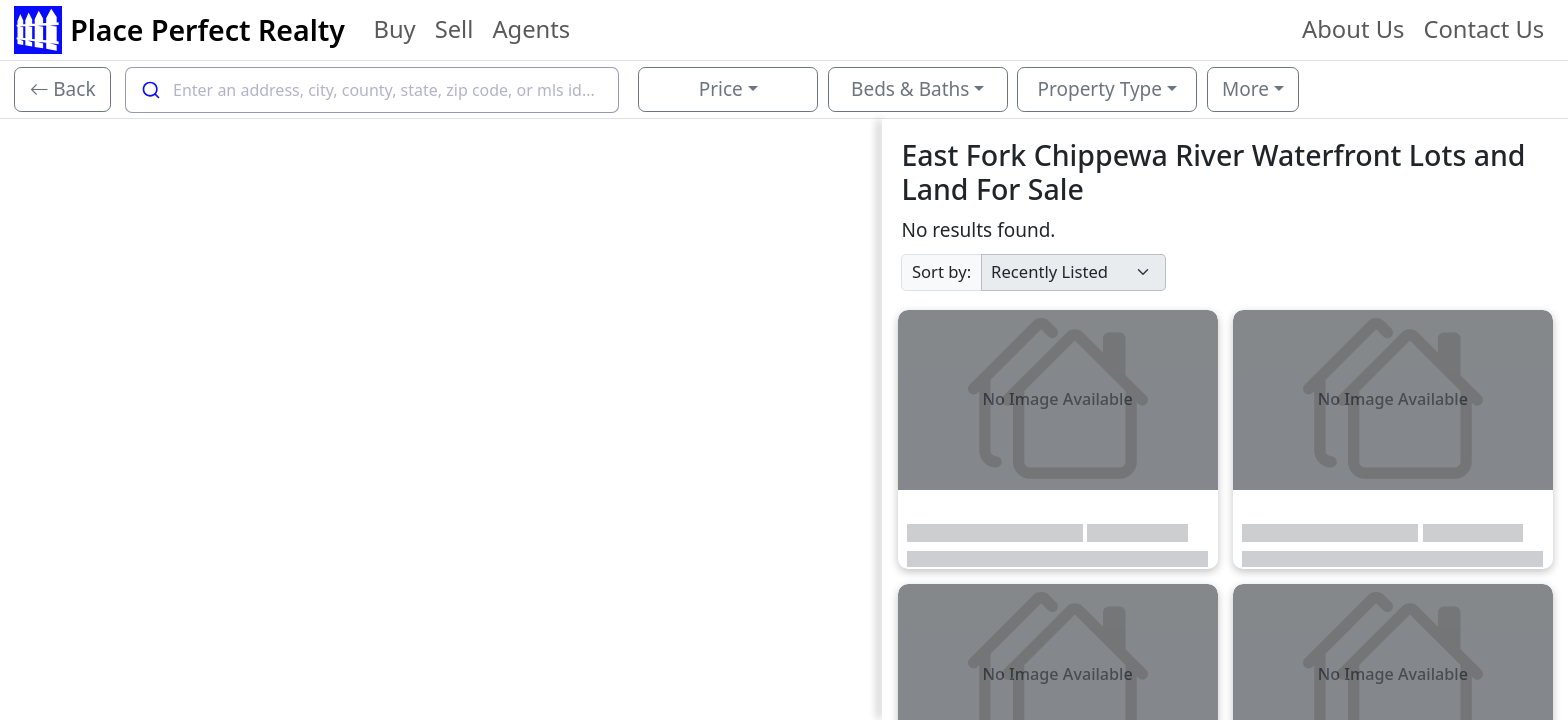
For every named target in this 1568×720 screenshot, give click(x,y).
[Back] (62, 89)
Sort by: (941, 271)
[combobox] (372, 90)
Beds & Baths (910, 89)
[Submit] (149, 90)
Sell (454, 29)
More (1245, 89)
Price (721, 89)
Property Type (1100, 89)
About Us (1353, 29)
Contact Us (1483, 29)
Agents (531, 29)
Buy (394, 29)
